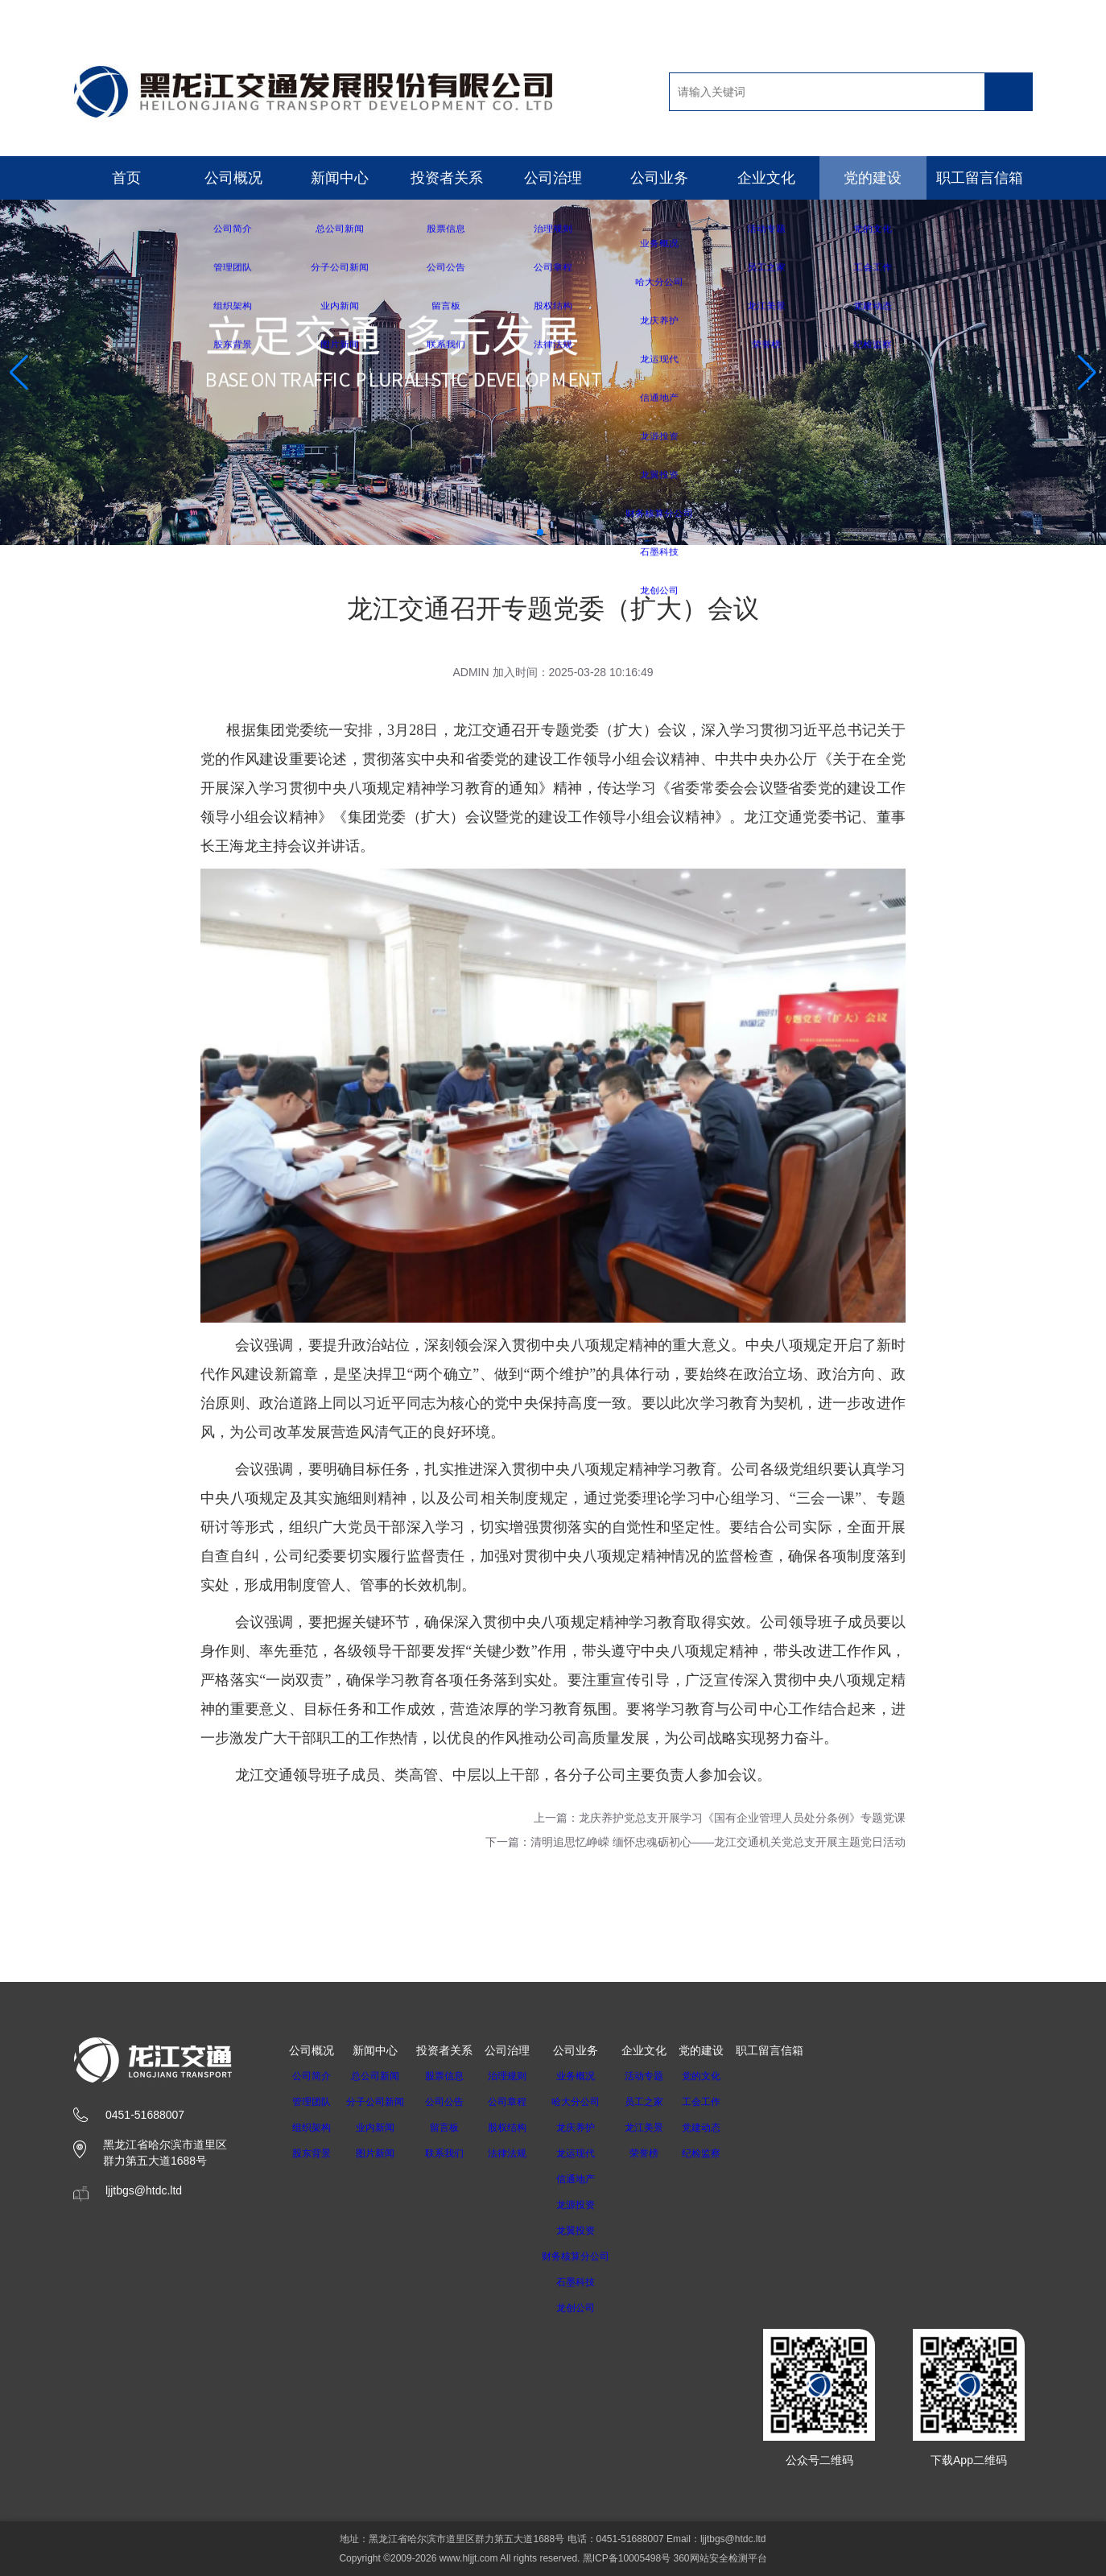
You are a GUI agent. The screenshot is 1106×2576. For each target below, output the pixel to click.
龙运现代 (590, 2153)
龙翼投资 (590, 2230)
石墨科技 (590, 2282)
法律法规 (516, 2153)
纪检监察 (722, 2153)
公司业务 (659, 178)
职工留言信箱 (979, 178)
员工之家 (664, 2101)
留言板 (454, 2127)
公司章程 (516, 2101)
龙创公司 (590, 2307)
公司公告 (454, 2101)
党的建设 (873, 178)
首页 (126, 178)
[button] (540, 532)
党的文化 (722, 2076)
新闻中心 (340, 178)
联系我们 (454, 2153)
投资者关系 (447, 178)
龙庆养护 (590, 2127)
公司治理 (553, 178)
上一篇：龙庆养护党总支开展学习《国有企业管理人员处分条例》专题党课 (720, 1817)
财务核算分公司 (590, 2256)
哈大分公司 (591, 2101)
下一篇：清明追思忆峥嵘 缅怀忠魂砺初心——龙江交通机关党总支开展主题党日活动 (695, 1841)
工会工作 (722, 2101)
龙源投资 (590, 2204)
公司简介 (311, 2076)
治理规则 (516, 2076)
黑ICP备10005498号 (627, 2558)
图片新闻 (379, 2153)
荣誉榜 (665, 2153)
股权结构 (516, 2127)
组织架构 (311, 2127)
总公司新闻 (380, 2076)
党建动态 (722, 2127)
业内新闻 (379, 2127)
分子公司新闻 (380, 2101)
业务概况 (590, 2076)
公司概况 (233, 178)
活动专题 (664, 2076)
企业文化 (766, 178)
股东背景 (311, 2153)
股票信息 (454, 2076)
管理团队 (311, 2101)
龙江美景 (664, 2127)
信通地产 (590, 2179)
